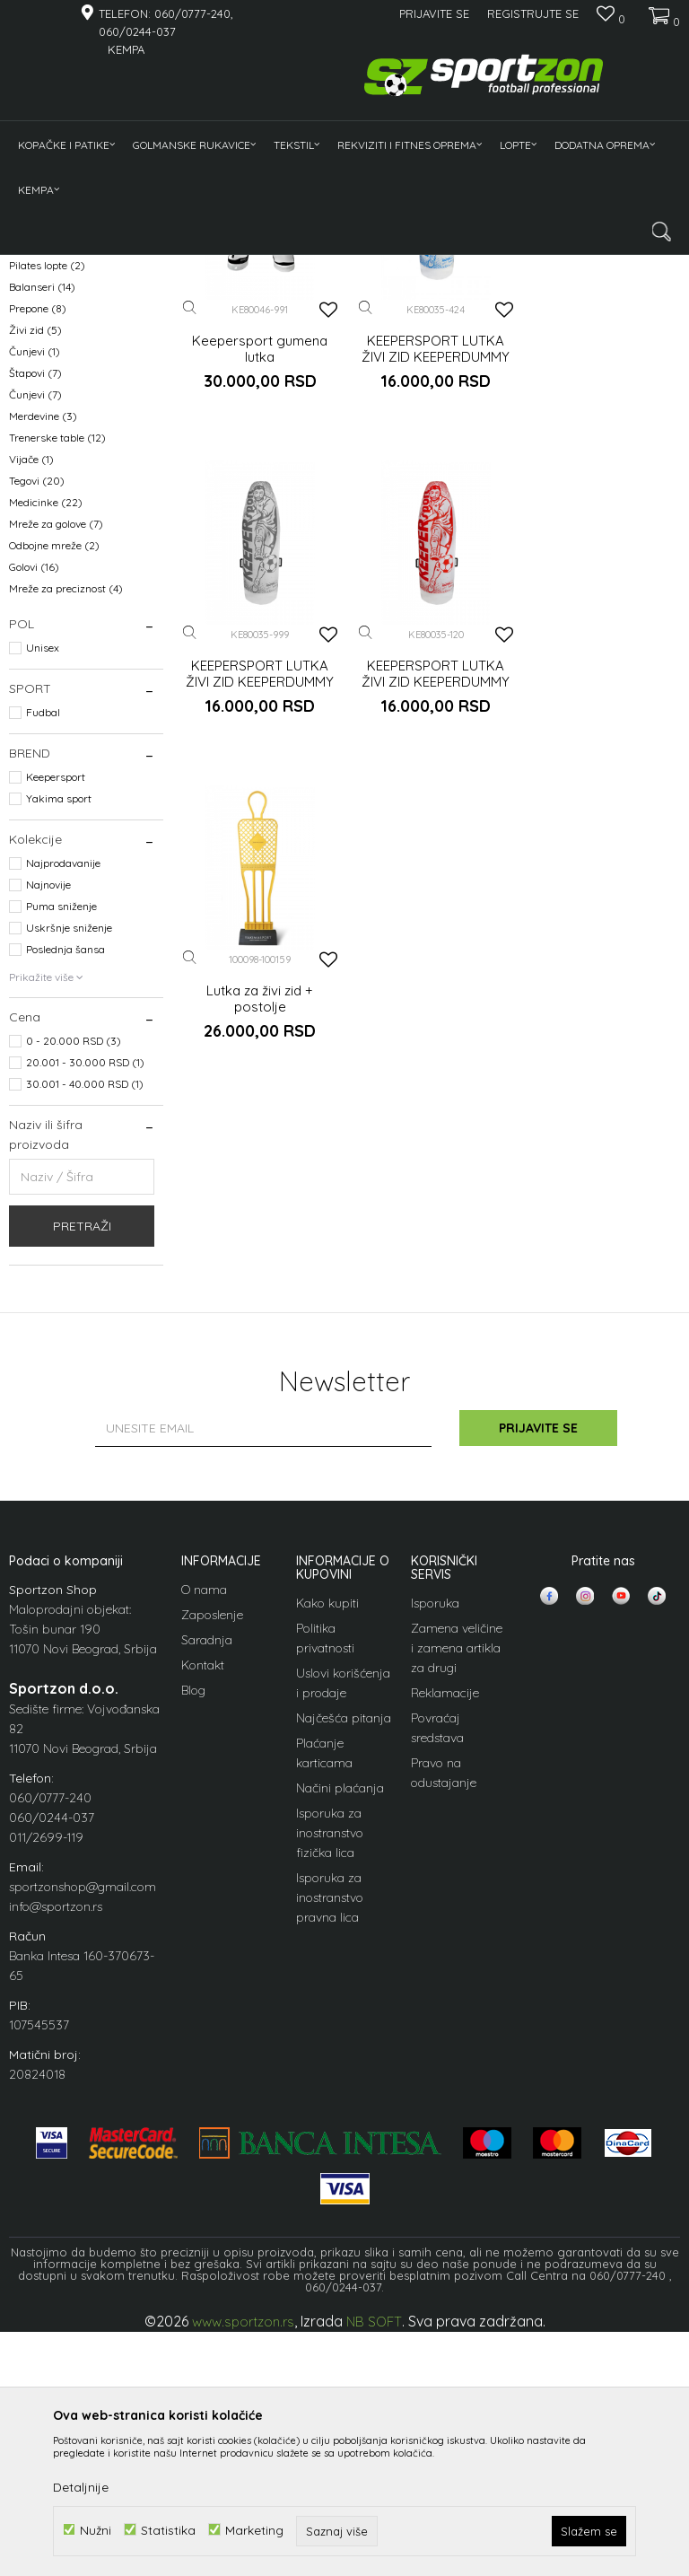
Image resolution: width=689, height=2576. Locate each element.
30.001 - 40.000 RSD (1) (85, 1338)
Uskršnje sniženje (69, 1182)
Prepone (37, 563)
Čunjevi (34, 606)
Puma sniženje (61, 1161)
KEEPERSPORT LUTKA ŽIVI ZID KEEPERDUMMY (431, 599)
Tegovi (37, 735)
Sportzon (30, 266)
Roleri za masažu (62, 498)
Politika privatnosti (325, 1893)
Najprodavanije (63, 1118)
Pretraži (82, 1481)
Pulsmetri (41, 391)
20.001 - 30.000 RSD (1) (85, 1317)
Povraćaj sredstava (437, 1983)
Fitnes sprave (53, 434)
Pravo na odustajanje (443, 2028)
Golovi (34, 821)
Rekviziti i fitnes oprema (183, 266)
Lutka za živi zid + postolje (431, 918)
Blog (193, 1945)
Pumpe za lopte (54, 477)
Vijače (31, 714)
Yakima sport (59, 1053)
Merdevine (43, 671)
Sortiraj (460, 295)
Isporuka (435, 1858)
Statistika (168, 2530)
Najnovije (48, 1139)
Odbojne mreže (54, 800)
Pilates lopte (47, 520)
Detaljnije (81, 2487)
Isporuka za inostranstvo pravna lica (329, 2152)
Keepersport (55, 1031)
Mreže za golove (56, 778)
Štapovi (35, 628)
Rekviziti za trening (67, 369)
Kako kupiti (327, 1858)
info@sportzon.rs (55, 2161)
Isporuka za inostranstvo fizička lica (329, 2088)
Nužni (95, 2530)
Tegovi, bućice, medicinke (77, 348)
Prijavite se (541, 1683)
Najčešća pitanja (343, 1973)
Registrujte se (533, 13)
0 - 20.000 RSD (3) (73, 1295)
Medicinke (46, 757)
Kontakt (202, 1920)
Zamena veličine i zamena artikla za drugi (456, 1903)
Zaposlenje (212, 1870)
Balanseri (42, 541)
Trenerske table (57, 692)
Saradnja (206, 1895)
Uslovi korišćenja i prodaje (343, 1938)
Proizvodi (88, 266)
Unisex (42, 902)
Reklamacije (445, 1948)
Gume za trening (61, 412)
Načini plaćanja (340, 2043)
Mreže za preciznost (66, 843)
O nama (204, 1844)
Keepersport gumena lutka (259, 599)
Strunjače (41, 455)
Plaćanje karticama (324, 2008)
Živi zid (35, 584)
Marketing (254, 2530)
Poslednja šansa (65, 1204)
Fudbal (43, 967)
